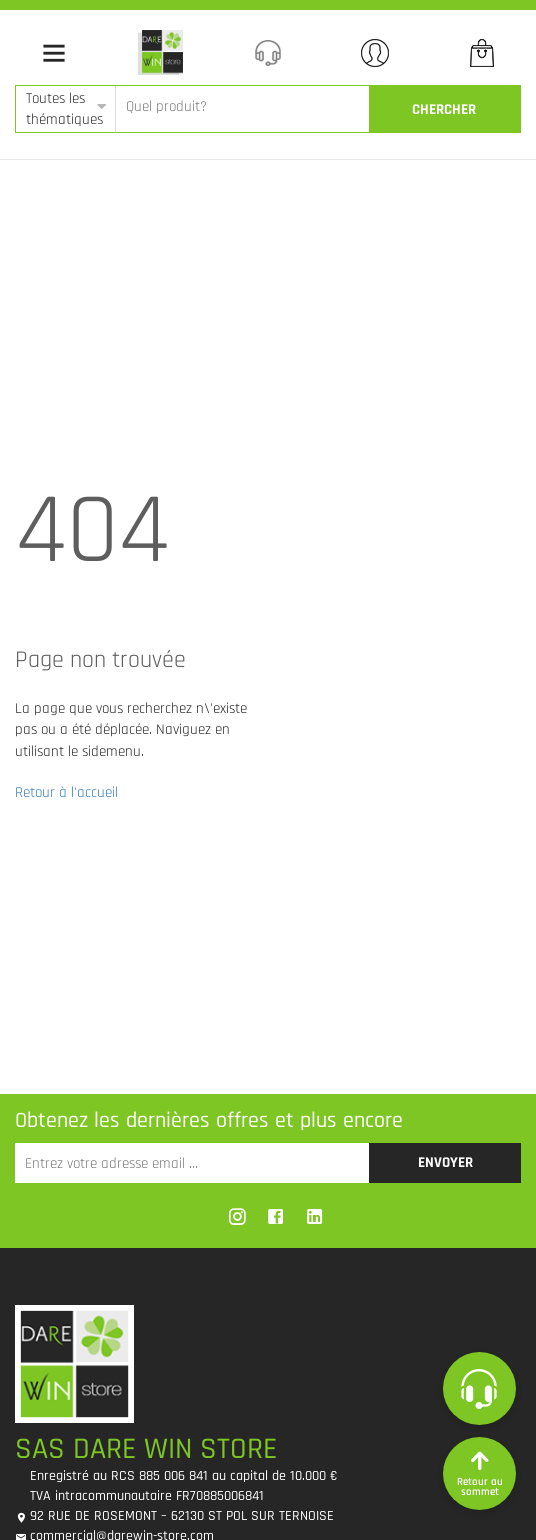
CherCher (444, 109)
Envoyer (445, 1162)
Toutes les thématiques (64, 109)
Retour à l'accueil (66, 792)
